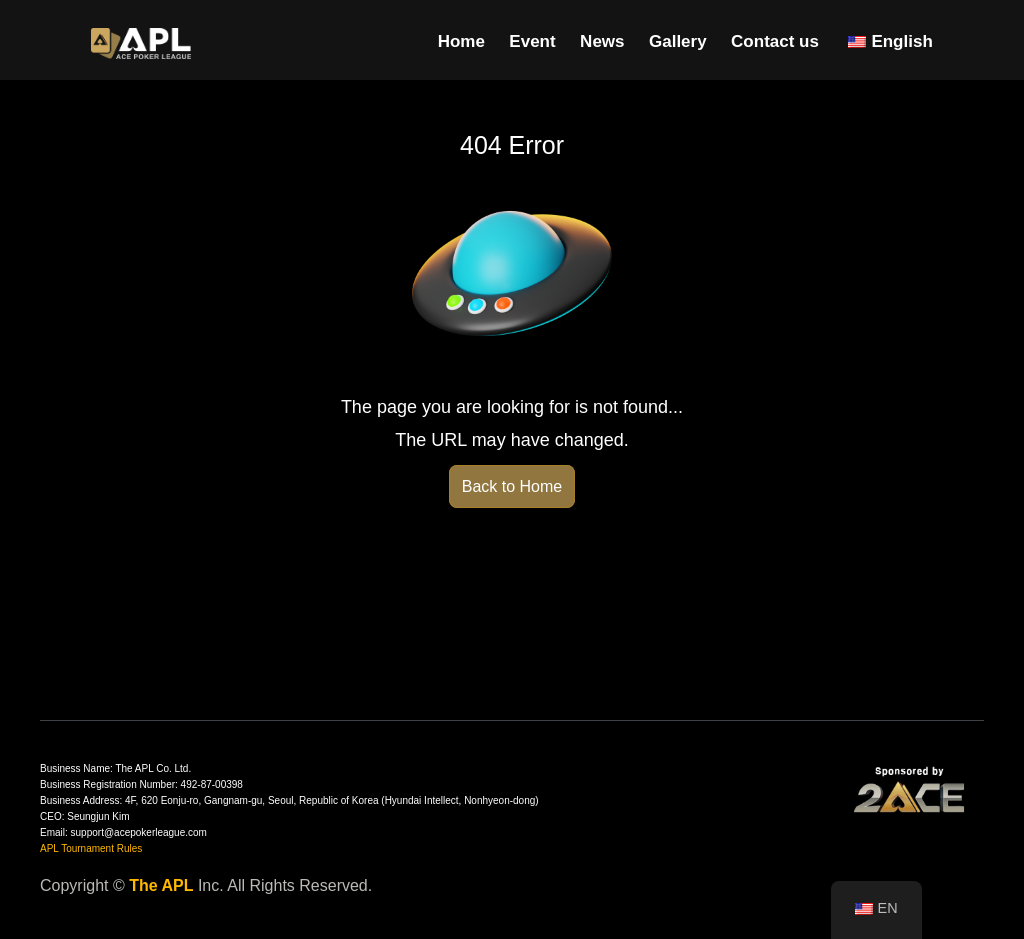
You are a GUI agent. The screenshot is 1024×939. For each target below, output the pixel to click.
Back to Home (512, 486)
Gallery (678, 41)
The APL (161, 885)
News (602, 41)
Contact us (775, 41)
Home (461, 41)
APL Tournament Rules (91, 848)
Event (532, 41)
